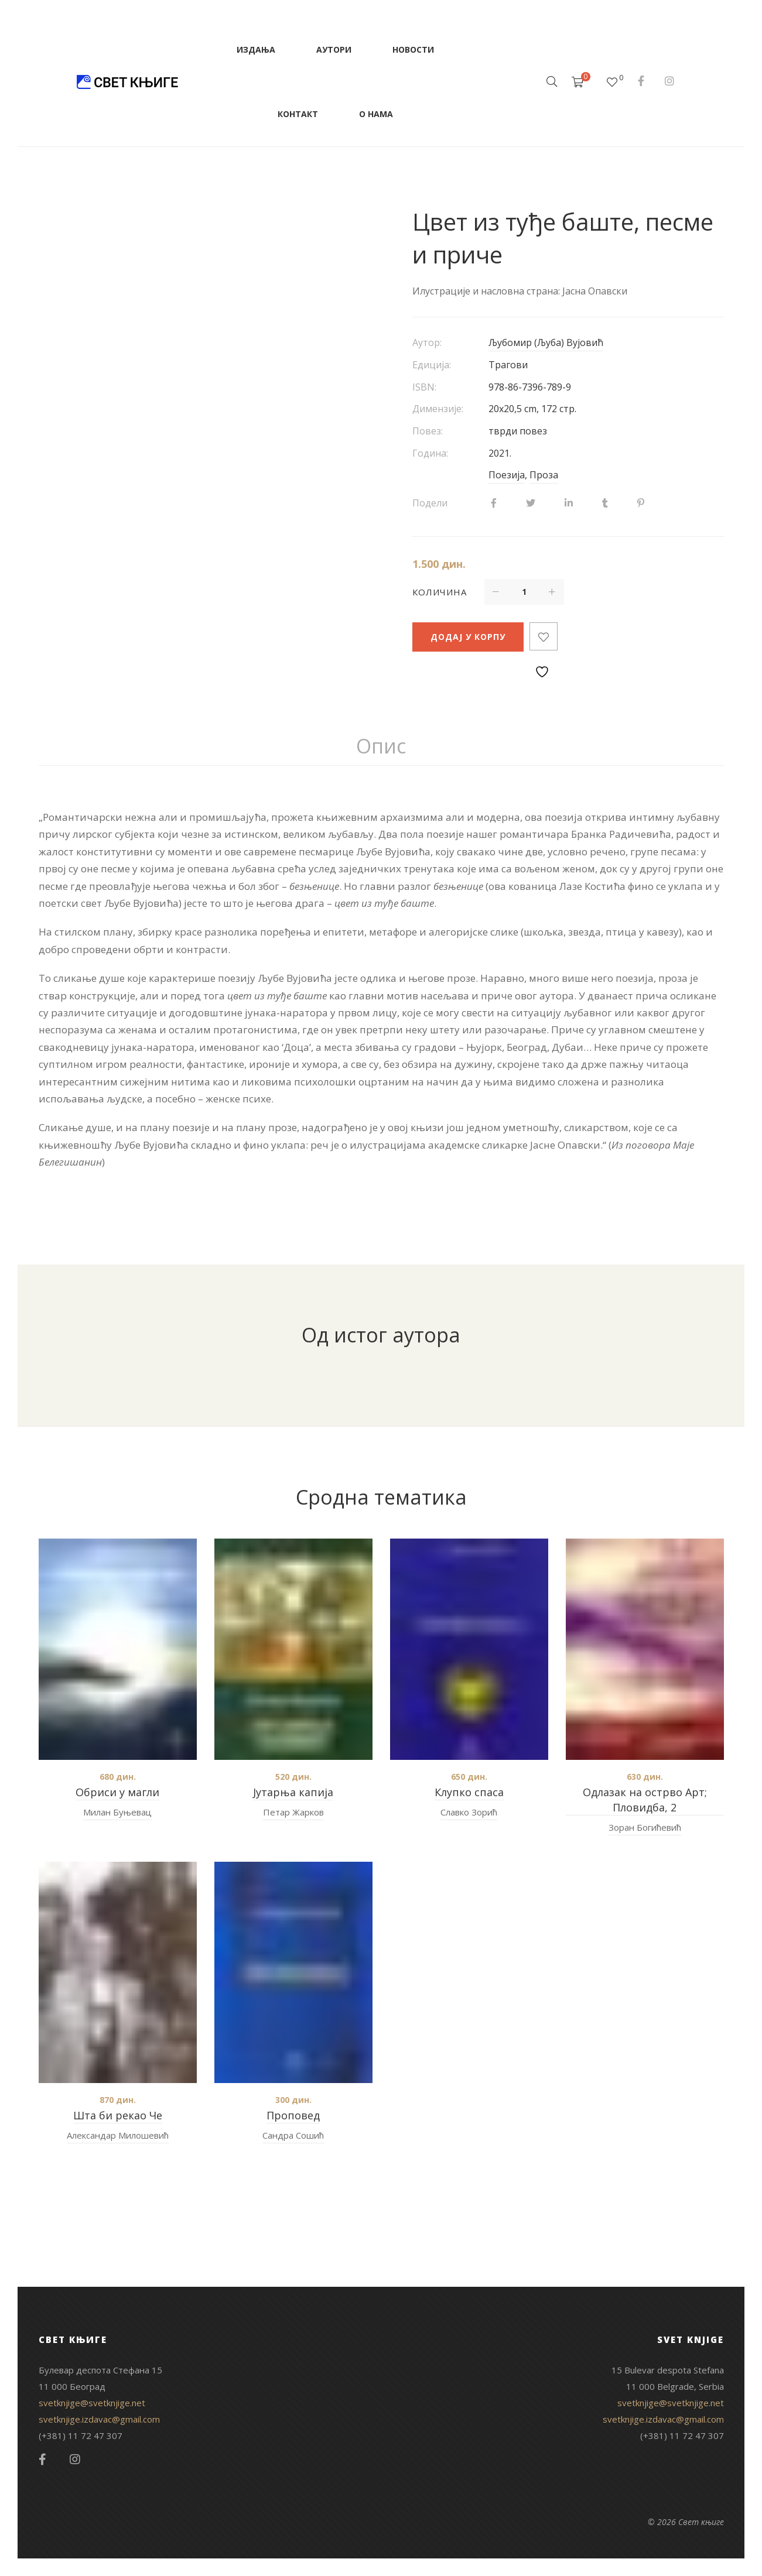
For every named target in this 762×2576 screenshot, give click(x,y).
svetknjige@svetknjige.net (92, 2403)
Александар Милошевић (118, 2135)
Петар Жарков (293, 1812)
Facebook (641, 81)
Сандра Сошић (293, 2135)
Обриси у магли (117, 1792)
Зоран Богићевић (645, 1827)
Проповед (293, 2115)
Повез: (427, 430)
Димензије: (437, 408)
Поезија (506, 474)
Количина (439, 592)
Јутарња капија (293, 1792)
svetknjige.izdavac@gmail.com (99, 2419)
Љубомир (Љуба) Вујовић (545, 342)
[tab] (381, 746)
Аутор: (427, 342)
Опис (381, 745)
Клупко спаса (469, 1792)
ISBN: (424, 387)
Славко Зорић (468, 1812)
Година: (430, 453)
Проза (543, 474)
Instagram (669, 81)
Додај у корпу (467, 636)
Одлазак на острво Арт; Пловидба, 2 (645, 1799)
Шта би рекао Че (117, 2115)
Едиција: (431, 364)
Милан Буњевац (117, 1812)
